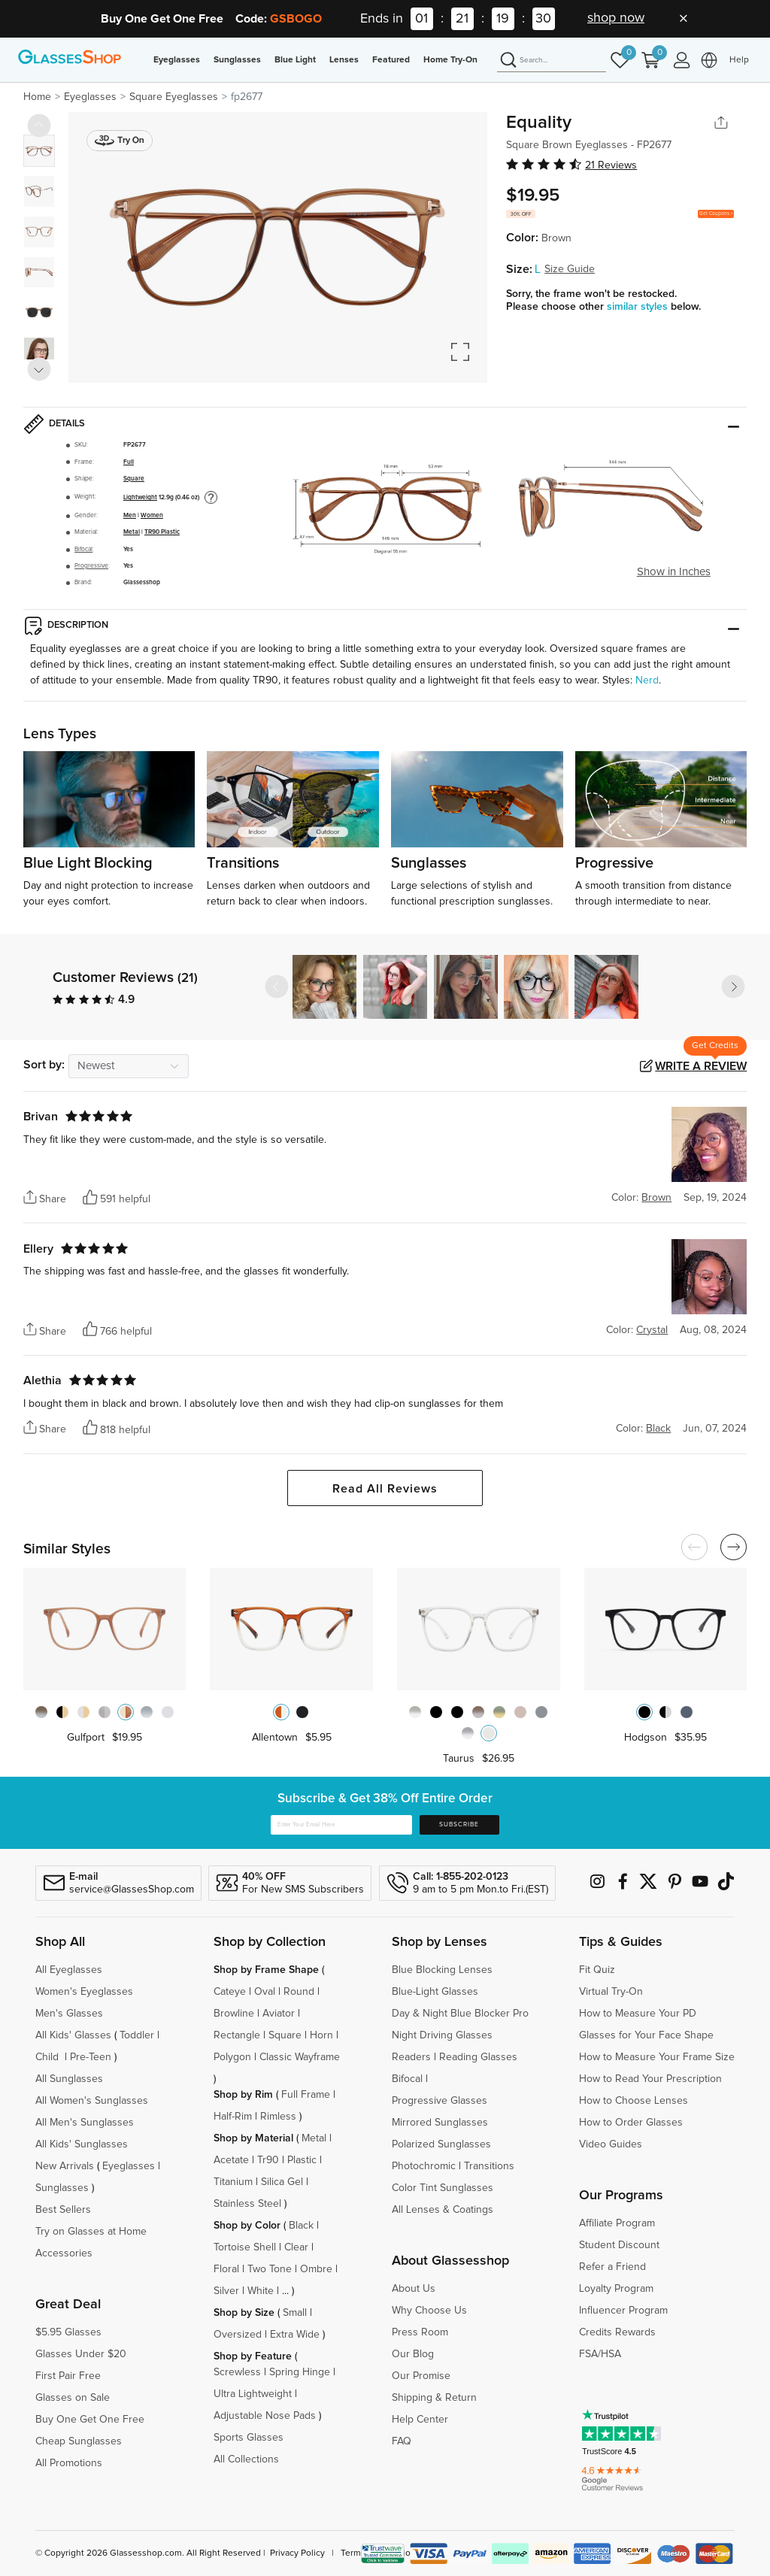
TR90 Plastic (162, 532)
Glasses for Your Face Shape (646, 2035)
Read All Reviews (385, 1489)
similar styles (639, 307)
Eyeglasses (176, 60)
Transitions (489, 2166)
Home (37, 97)
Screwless (237, 2372)
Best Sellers (63, 2210)
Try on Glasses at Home (91, 2231)
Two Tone (269, 2269)
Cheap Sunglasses (78, 2441)
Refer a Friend (612, 2267)
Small (295, 2313)
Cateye (230, 1992)
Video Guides (610, 2144)
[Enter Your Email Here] (341, 1825)
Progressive (91, 565)
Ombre (316, 2269)
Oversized (238, 2334)
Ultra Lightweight (253, 2394)
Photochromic (424, 2166)
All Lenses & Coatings (442, 2210)
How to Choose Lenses (633, 2101)
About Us (413, 2289)
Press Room (420, 2332)
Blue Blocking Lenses (442, 1970)
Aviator (278, 2013)
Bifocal (83, 549)
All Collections (246, 2459)
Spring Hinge (299, 2372)
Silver (226, 2291)
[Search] (551, 61)
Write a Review (701, 1066)
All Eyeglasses (68, 1970)
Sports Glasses (248, 2437)
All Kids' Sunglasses (81, 2144)
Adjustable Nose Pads (265, 2416)
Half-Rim (233, 2116)
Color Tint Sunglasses (442, 2188)
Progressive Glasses (439, 2101)
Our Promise (421, 2376)
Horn (321, 2035)
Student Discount (619, 2245)
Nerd (647, 680)
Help (739, 60)
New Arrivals (64, 2166)
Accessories (63, 2253)
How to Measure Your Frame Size (657, 2057)
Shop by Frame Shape (266, 1970)
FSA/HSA (600, 2354)
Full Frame (305, 2095)
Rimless (278, 2116)
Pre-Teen (90, 2057)
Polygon (232, 2057)
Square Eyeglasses (173, 97)
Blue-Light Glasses (435, 1992)
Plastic (302, 2160)
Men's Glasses (69, 2013)
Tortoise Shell (245, 2247)
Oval (264, 1992)
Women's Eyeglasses (84, 1992)
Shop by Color (247, 2225)
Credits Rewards (617, 2332)
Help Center (420, 2419)
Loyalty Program (616, 2289)
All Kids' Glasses (73, 2035)
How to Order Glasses (631, 2122)
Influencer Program (623, 2310)
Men (129, 515)
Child (48, 2057)
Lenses (344, 60)
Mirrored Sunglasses (440, 2122)
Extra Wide (295, 2334)
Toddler (137, 2035)
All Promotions (68, 2463)
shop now (615, 18)
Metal (131, 532)
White (260, 2291)
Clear (296, 2247)
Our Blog (413, 2354)
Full (128, 462)
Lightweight (140, 497)
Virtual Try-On (611, 1992)
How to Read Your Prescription (650, 2079)
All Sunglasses (69, 2079)
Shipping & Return (434, 2398)
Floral (226, 2269)
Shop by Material (253, 2138)
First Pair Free (68, 2376)
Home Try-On (450, 60)
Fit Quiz (597, 1970)
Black (301, 2225)
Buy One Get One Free (89, 2419)
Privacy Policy (297, 2553)
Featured (391, 60)
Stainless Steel (247, 2204)
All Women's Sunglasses (91, 2101)
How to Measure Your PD (637, 2013)
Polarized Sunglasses (441, 2144)
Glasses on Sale (72, 2398)
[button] (733, 986)
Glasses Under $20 (80, 2354)
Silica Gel (282, 2182)
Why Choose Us (429, 2310)
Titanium (233, 2182)
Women (152, 515)
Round (298, 1992)
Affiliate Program (617, 2223)
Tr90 (268, 2160)
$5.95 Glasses (68, 2332)
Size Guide (569, 269)
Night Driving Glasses (442, 2035)
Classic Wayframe (299, 2057)
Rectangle (237, 2035)
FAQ (401, 2441)
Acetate (231, 2160)
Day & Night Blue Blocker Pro (460, 2013)
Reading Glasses (478, 2057)
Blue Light (295, 60)
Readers (411, 2057)
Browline (234, 2013)
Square (133, 478)
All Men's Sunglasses (84, 2122)
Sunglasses (237, 60)
